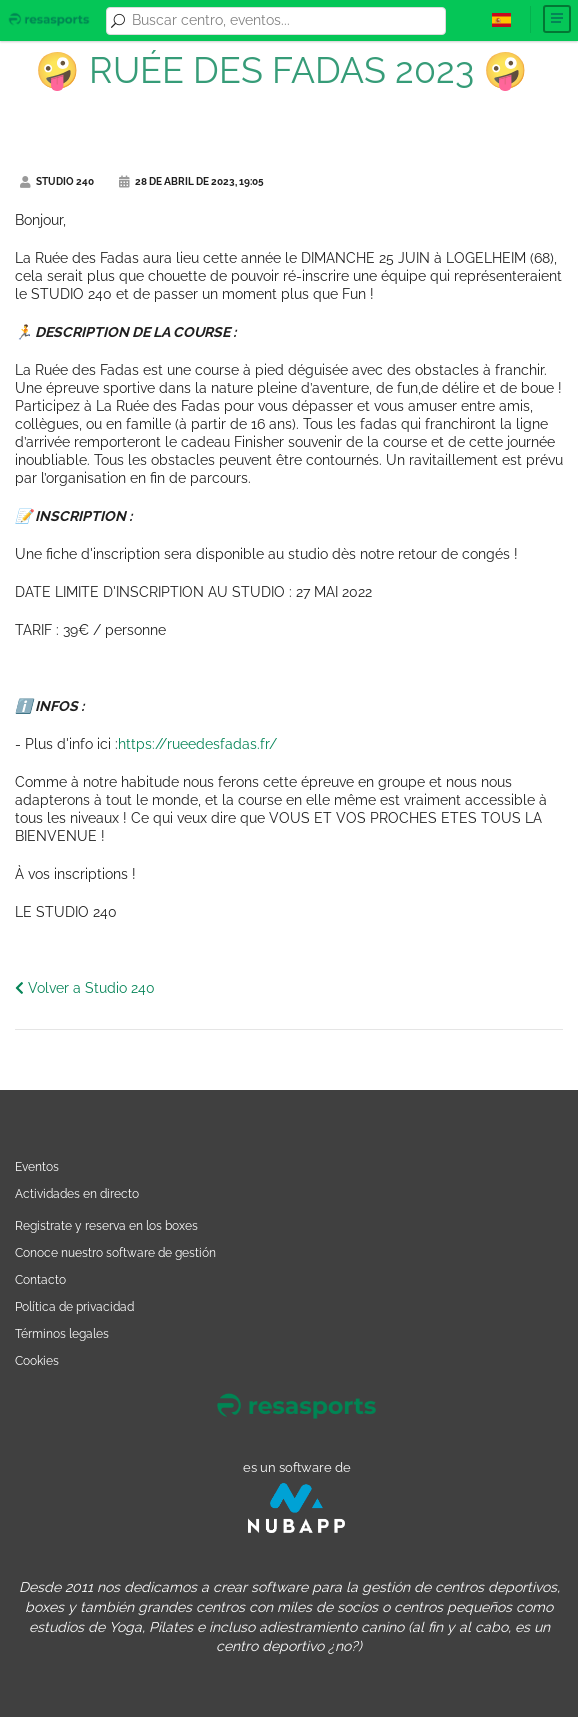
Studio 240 (57, 181)
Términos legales (62, 1333)
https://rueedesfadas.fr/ (197, 744)
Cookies (37, 1360)
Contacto (40, 1279)
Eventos (37, 1166)
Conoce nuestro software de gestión (115, 1252)
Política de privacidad (74, 1306)
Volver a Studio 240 (85, 988)
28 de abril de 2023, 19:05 (191, 181)
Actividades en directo (77, 1193)
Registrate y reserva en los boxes (106, 1225)
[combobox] (285, 21)
